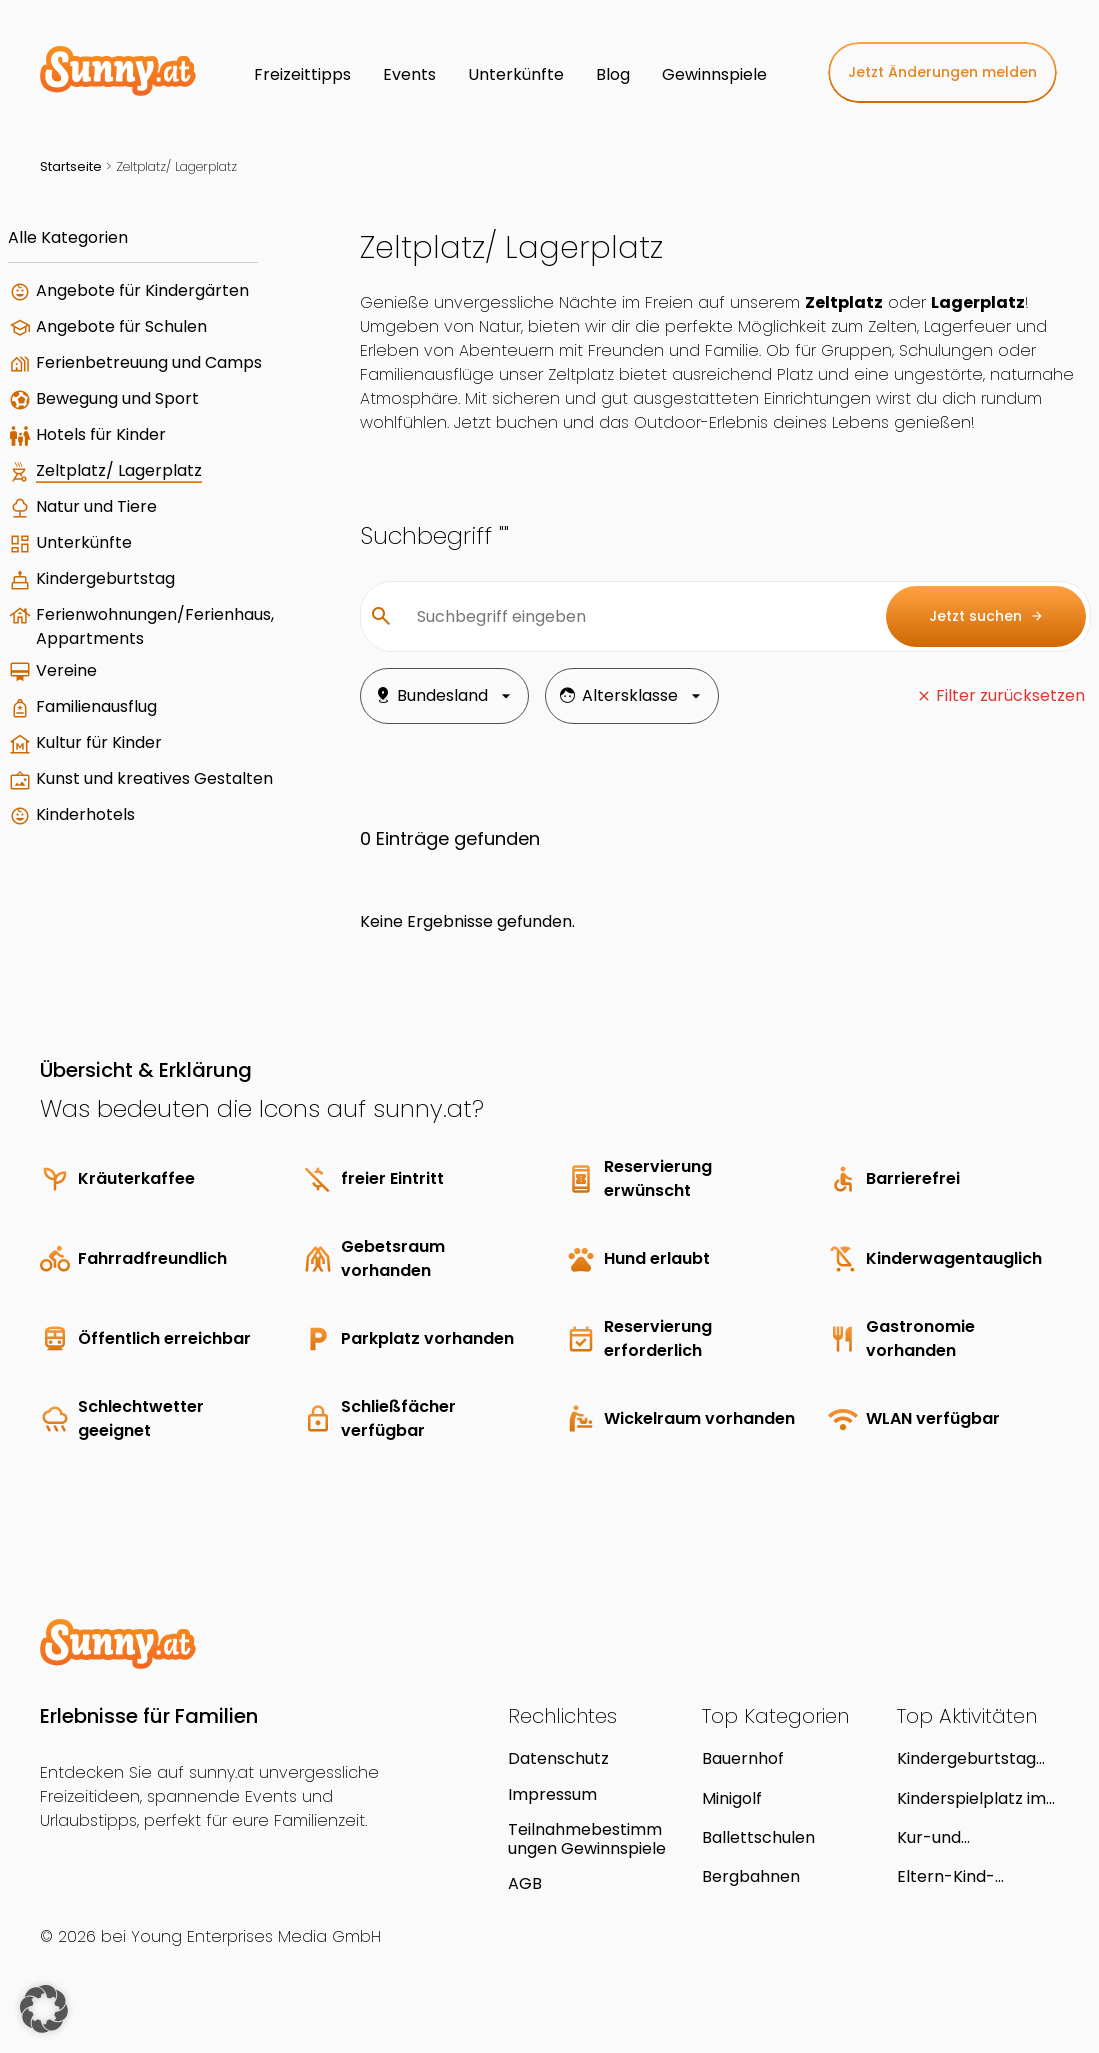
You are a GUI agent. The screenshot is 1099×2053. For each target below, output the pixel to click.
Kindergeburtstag (105, 578)
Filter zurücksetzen (1010, 695)
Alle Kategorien (68, 237)
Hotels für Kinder (101, 434)
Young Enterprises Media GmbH (256, 1936)
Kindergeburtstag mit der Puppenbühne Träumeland (966, 1758)
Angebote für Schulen (121, 326)
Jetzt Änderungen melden (942, 72)
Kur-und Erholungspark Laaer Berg (978, 1837)
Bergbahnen (751, 1876)
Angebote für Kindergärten (142, 290)
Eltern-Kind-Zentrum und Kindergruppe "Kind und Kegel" (972, 1876)
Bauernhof (743, 1758)
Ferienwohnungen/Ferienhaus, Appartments (155, 626)
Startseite (71, 166)
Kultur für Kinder (99, 742)
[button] (44, 2009)
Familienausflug (96, 706)
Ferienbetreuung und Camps (149, 362)
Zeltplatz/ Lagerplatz (119, 470)
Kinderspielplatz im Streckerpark (971, 1798)
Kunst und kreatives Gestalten (154, 778)
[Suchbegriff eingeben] (635, 617)
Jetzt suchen (986, 616)
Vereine (66, 670)
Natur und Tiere (96, 506)
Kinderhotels (85, 814)
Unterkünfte (84, 542)
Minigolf (732, 1798)
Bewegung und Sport (117, 398)
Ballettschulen (758, 1837)
